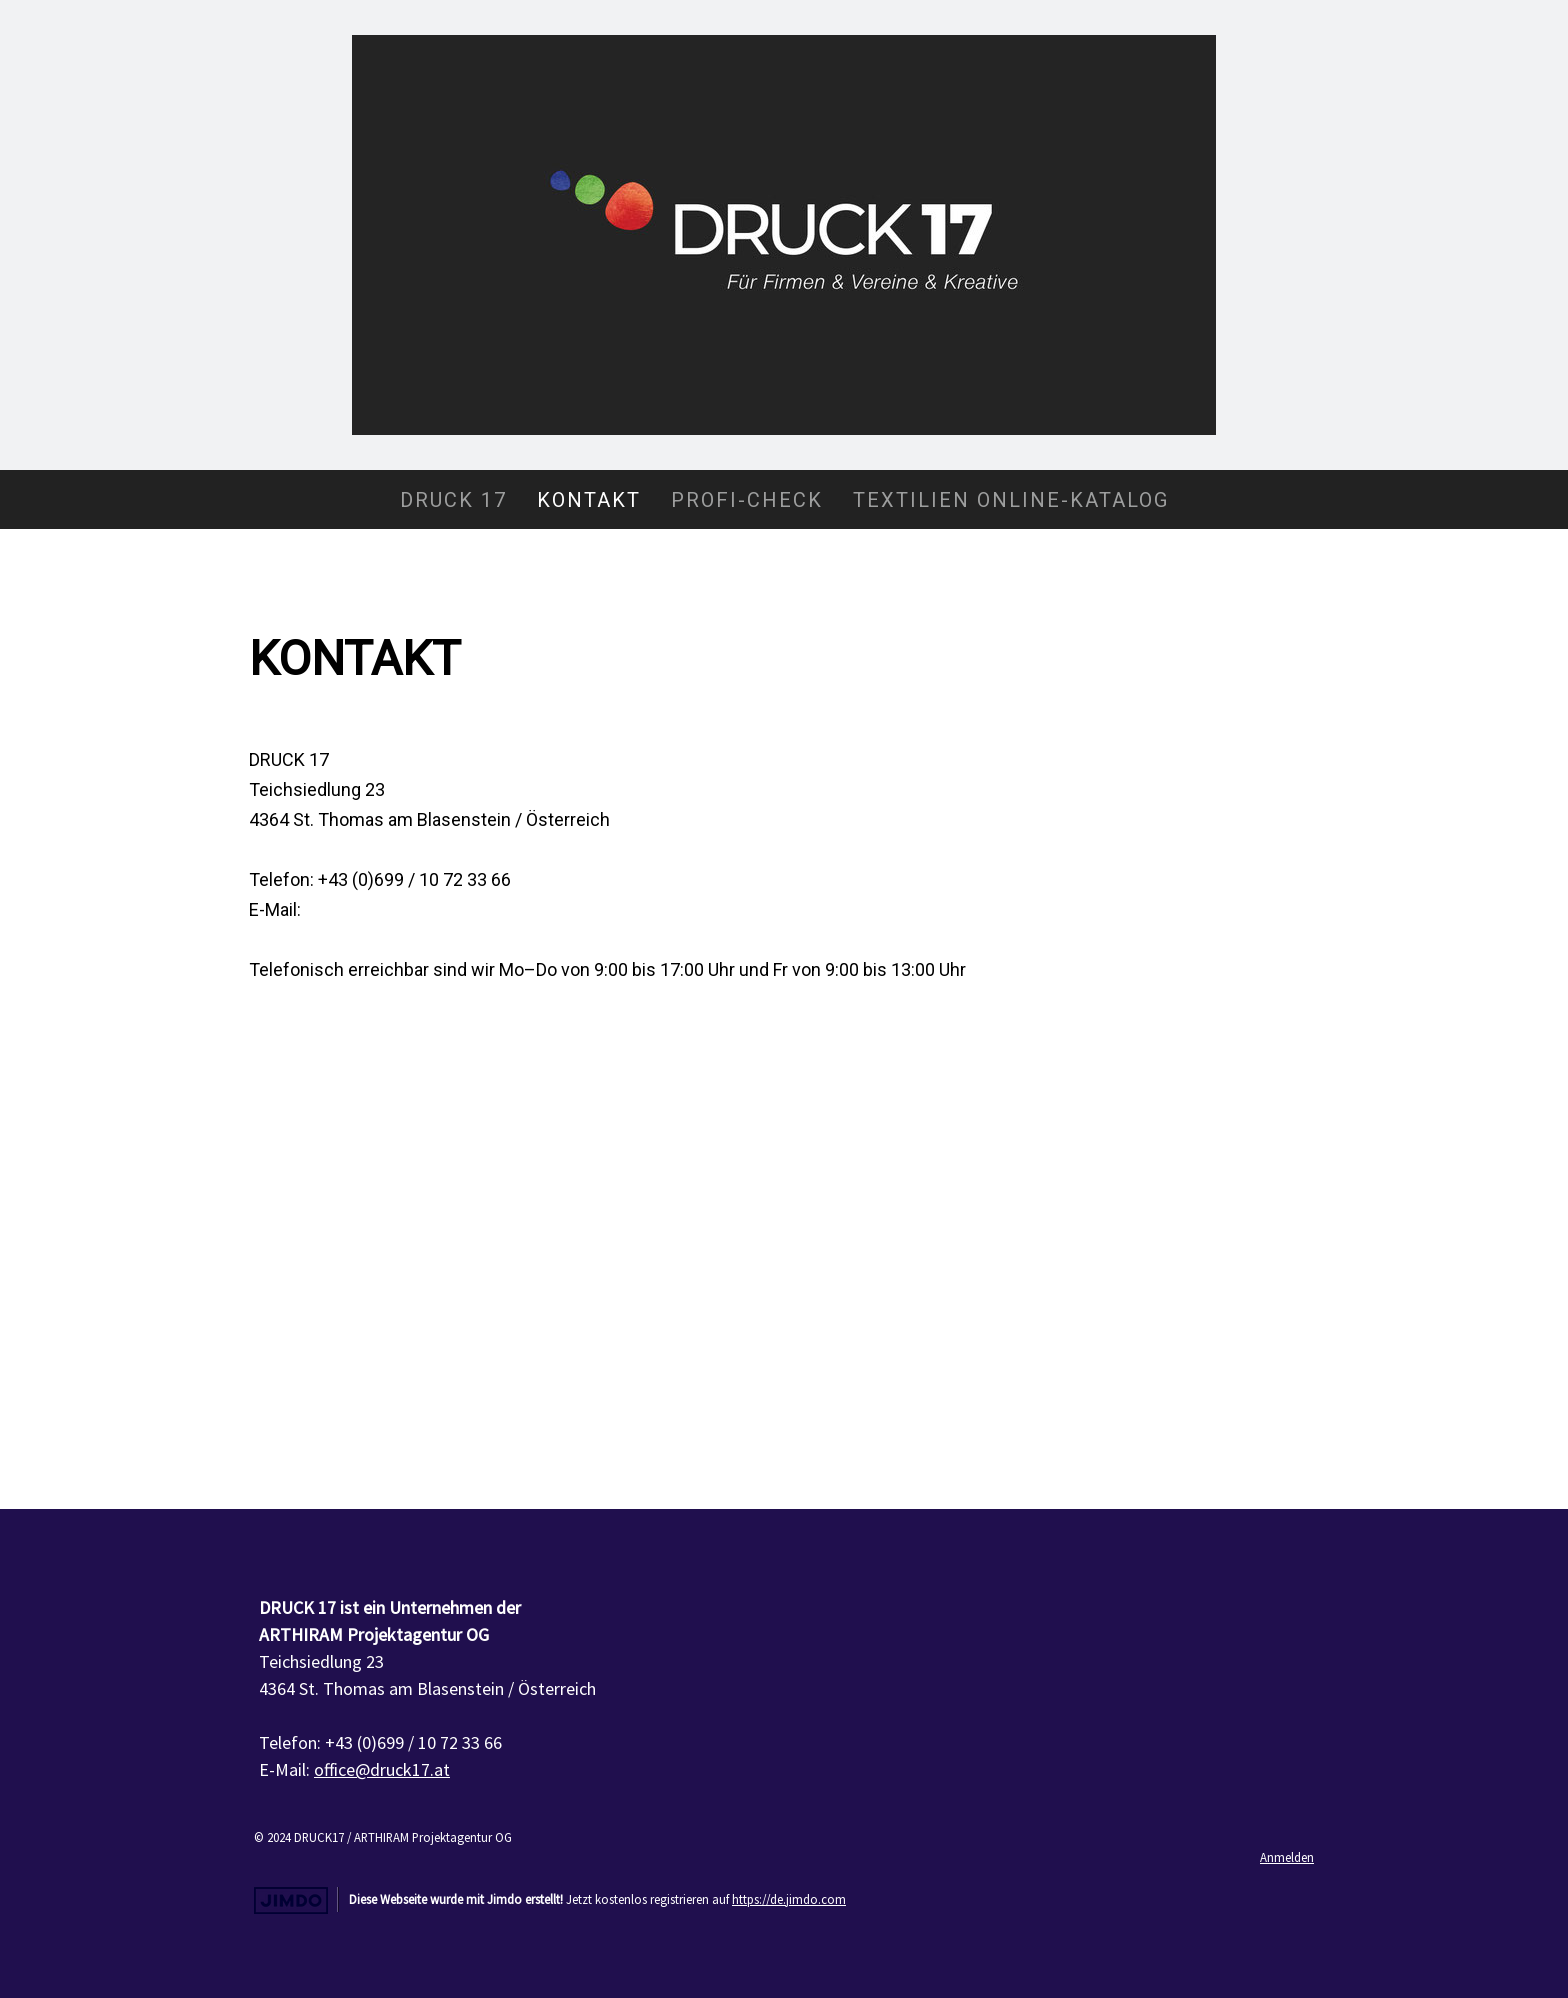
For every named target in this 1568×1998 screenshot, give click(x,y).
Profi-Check (747, 500)
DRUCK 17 (453, 500)
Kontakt (589, 500)
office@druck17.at (377, 909)
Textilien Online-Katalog (1011, 500)
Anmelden (1287, 1857)
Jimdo (291, 1900)
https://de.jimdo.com (789, 1899)
